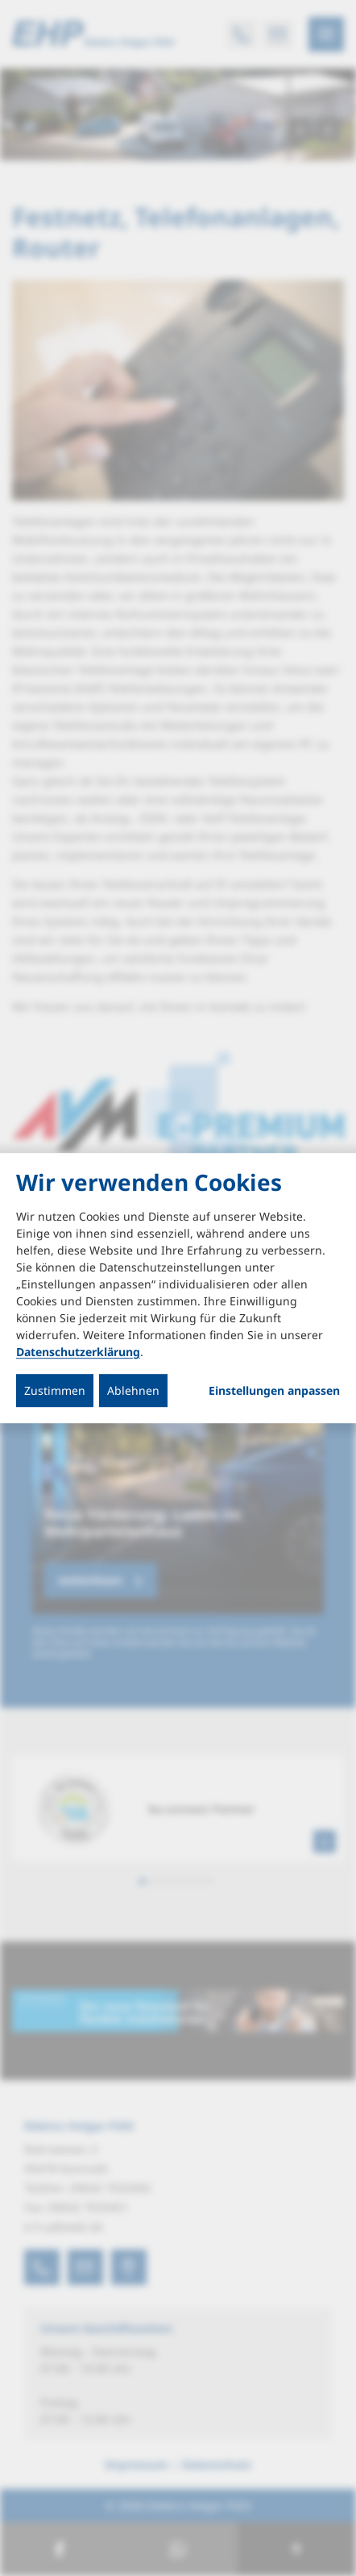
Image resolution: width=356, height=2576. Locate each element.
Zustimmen (54, 1390)
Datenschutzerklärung (78, 1351)
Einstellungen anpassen (274, 1391)
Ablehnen (133, 1390)
